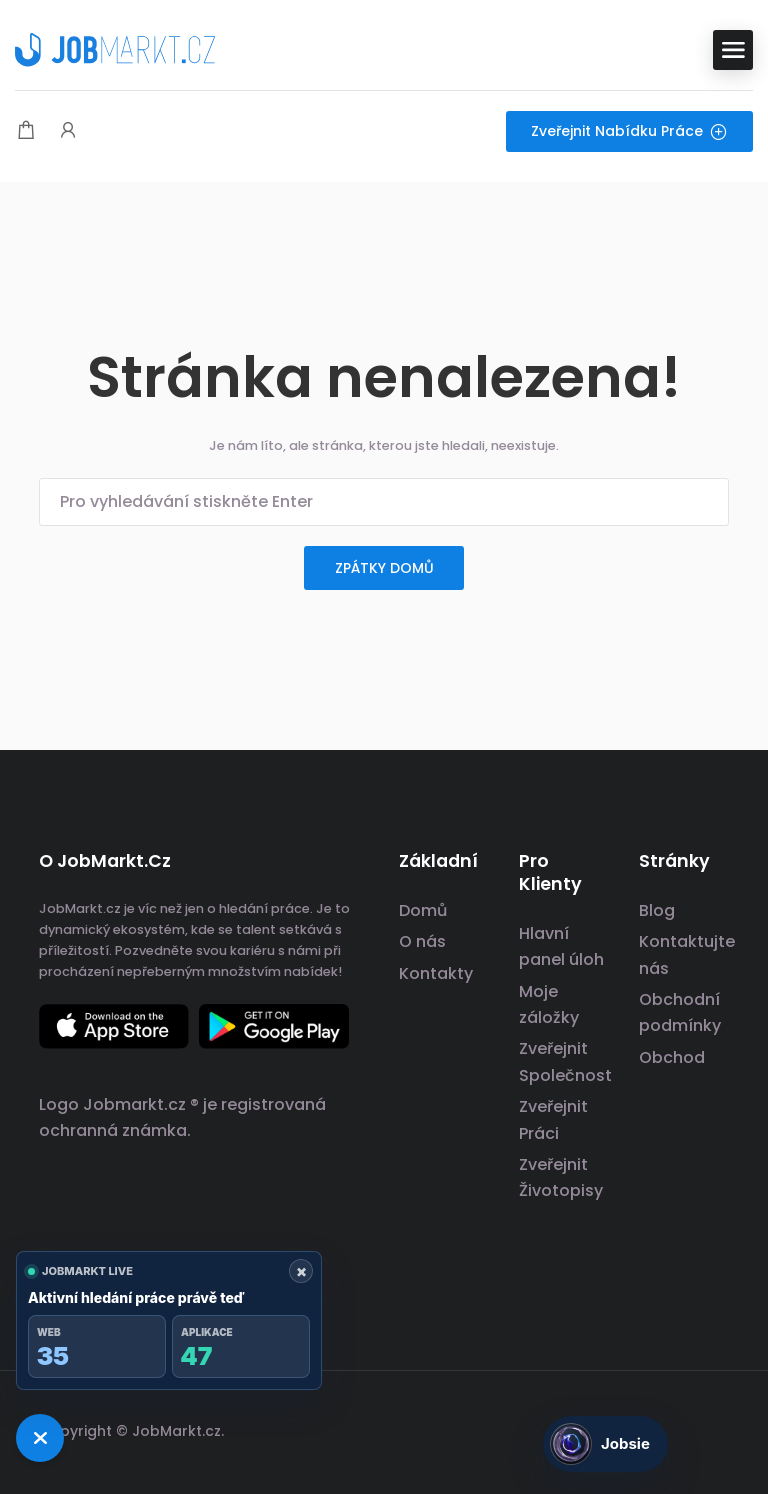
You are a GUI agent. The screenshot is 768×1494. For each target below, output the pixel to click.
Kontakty (436, 973)
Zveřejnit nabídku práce (629, 131)
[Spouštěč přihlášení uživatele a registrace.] (68, 131)
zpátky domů (384, 568)
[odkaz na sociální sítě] (711, 1428)
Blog (657, 910)
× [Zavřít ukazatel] (301, 1271)
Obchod (672, 1057)
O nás (422, 941)
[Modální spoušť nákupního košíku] (26, 131)
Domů (423, 910)
